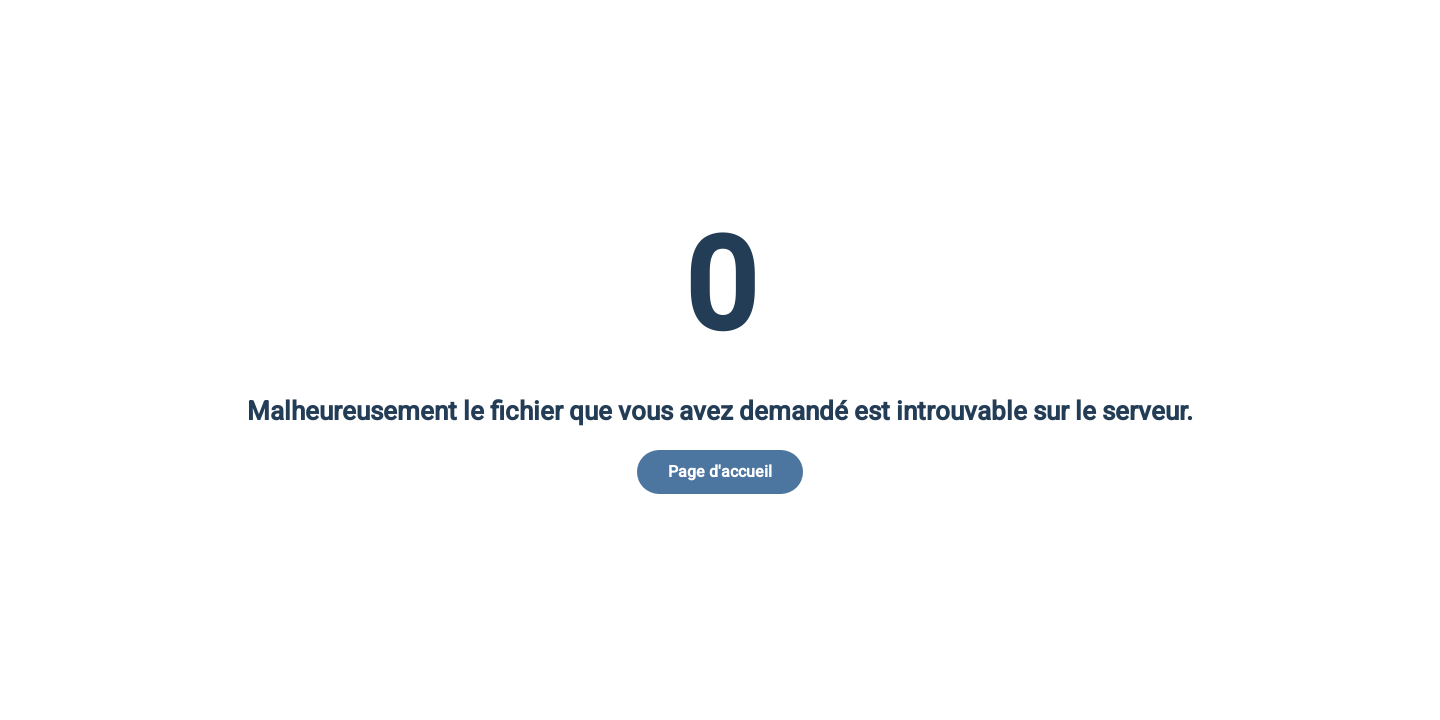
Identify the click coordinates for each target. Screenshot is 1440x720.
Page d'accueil (720, 472)
